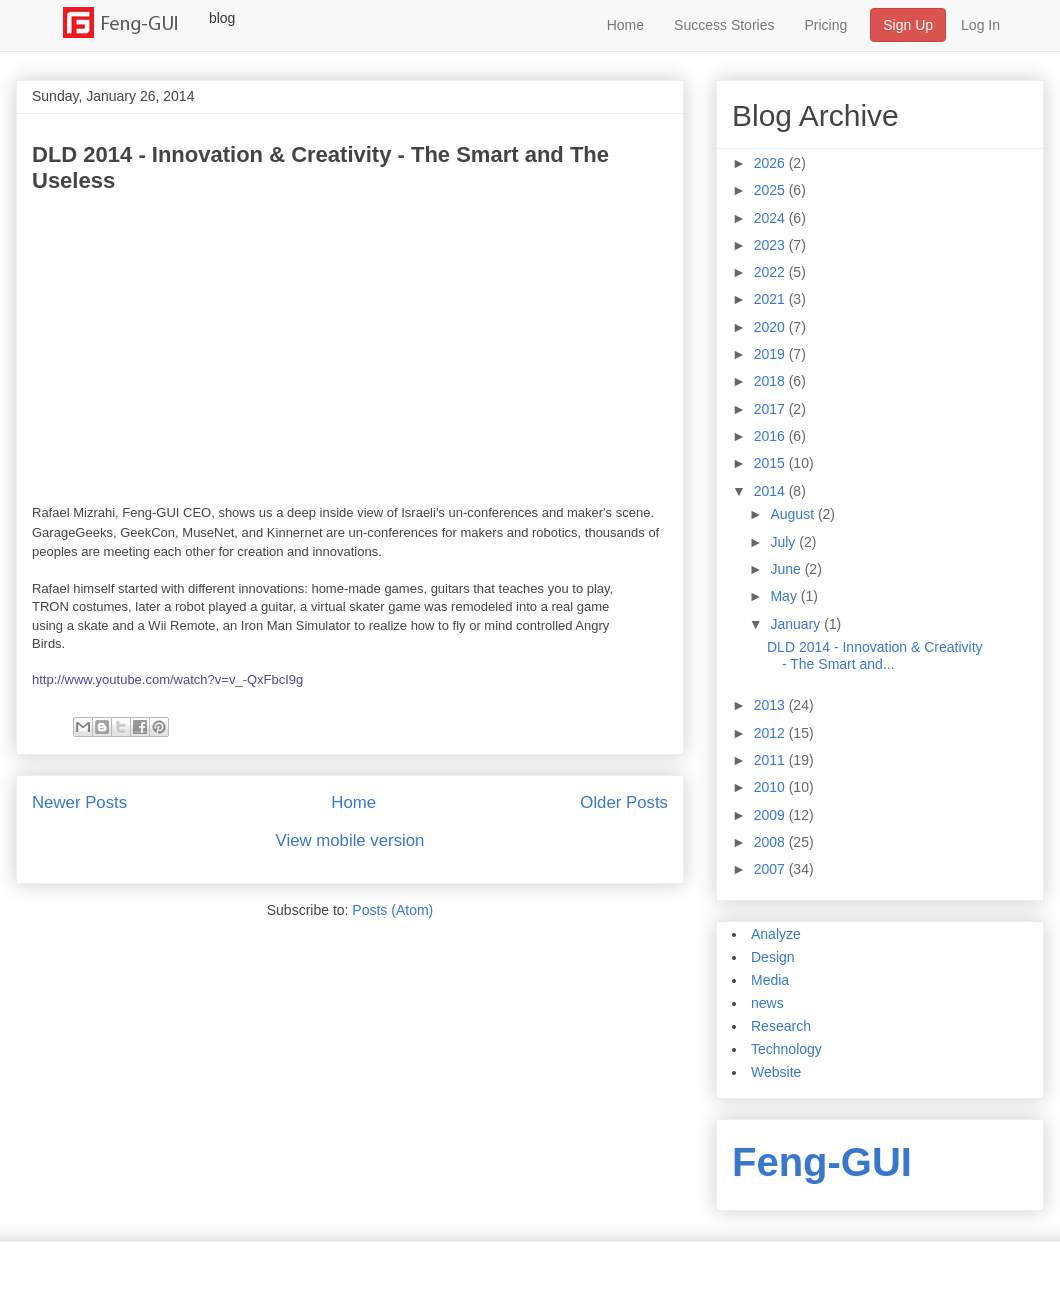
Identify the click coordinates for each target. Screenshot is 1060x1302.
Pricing (825, 25)
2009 (771, 815)
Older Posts (624, 802)
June (787, 569)
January (797, 624)
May (785, 596)
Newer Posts (79, 802)
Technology (786, 1049)
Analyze (776, 934)
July (784, 542)
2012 (771, 733)
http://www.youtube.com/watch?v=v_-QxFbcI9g (167, 679)
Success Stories (724, 25)
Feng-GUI (822, 1162)
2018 (771, 381)
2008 (771, 842)
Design (773, 957)
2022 (771, 272)
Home (625, 25)
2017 (771, 409)
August (793, 514)
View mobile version (350, 840)
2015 (771, 463)
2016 (771, 436)
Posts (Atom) (392, 910)
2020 (771, 327)
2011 (771, 760)
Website (776, 1072)
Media (770, 980)
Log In (980, 25)
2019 (771, 354)
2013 (771, 705)
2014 (771, 491)
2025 (771, 190)
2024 (771, 218)
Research (781, 1026)
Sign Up (908, 25)
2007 (771, 869)
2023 (771, 245)
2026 (771, 163)
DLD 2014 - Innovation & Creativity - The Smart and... (875, 655)
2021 (771, 299)
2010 (771, 787)
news (767, 1003)
